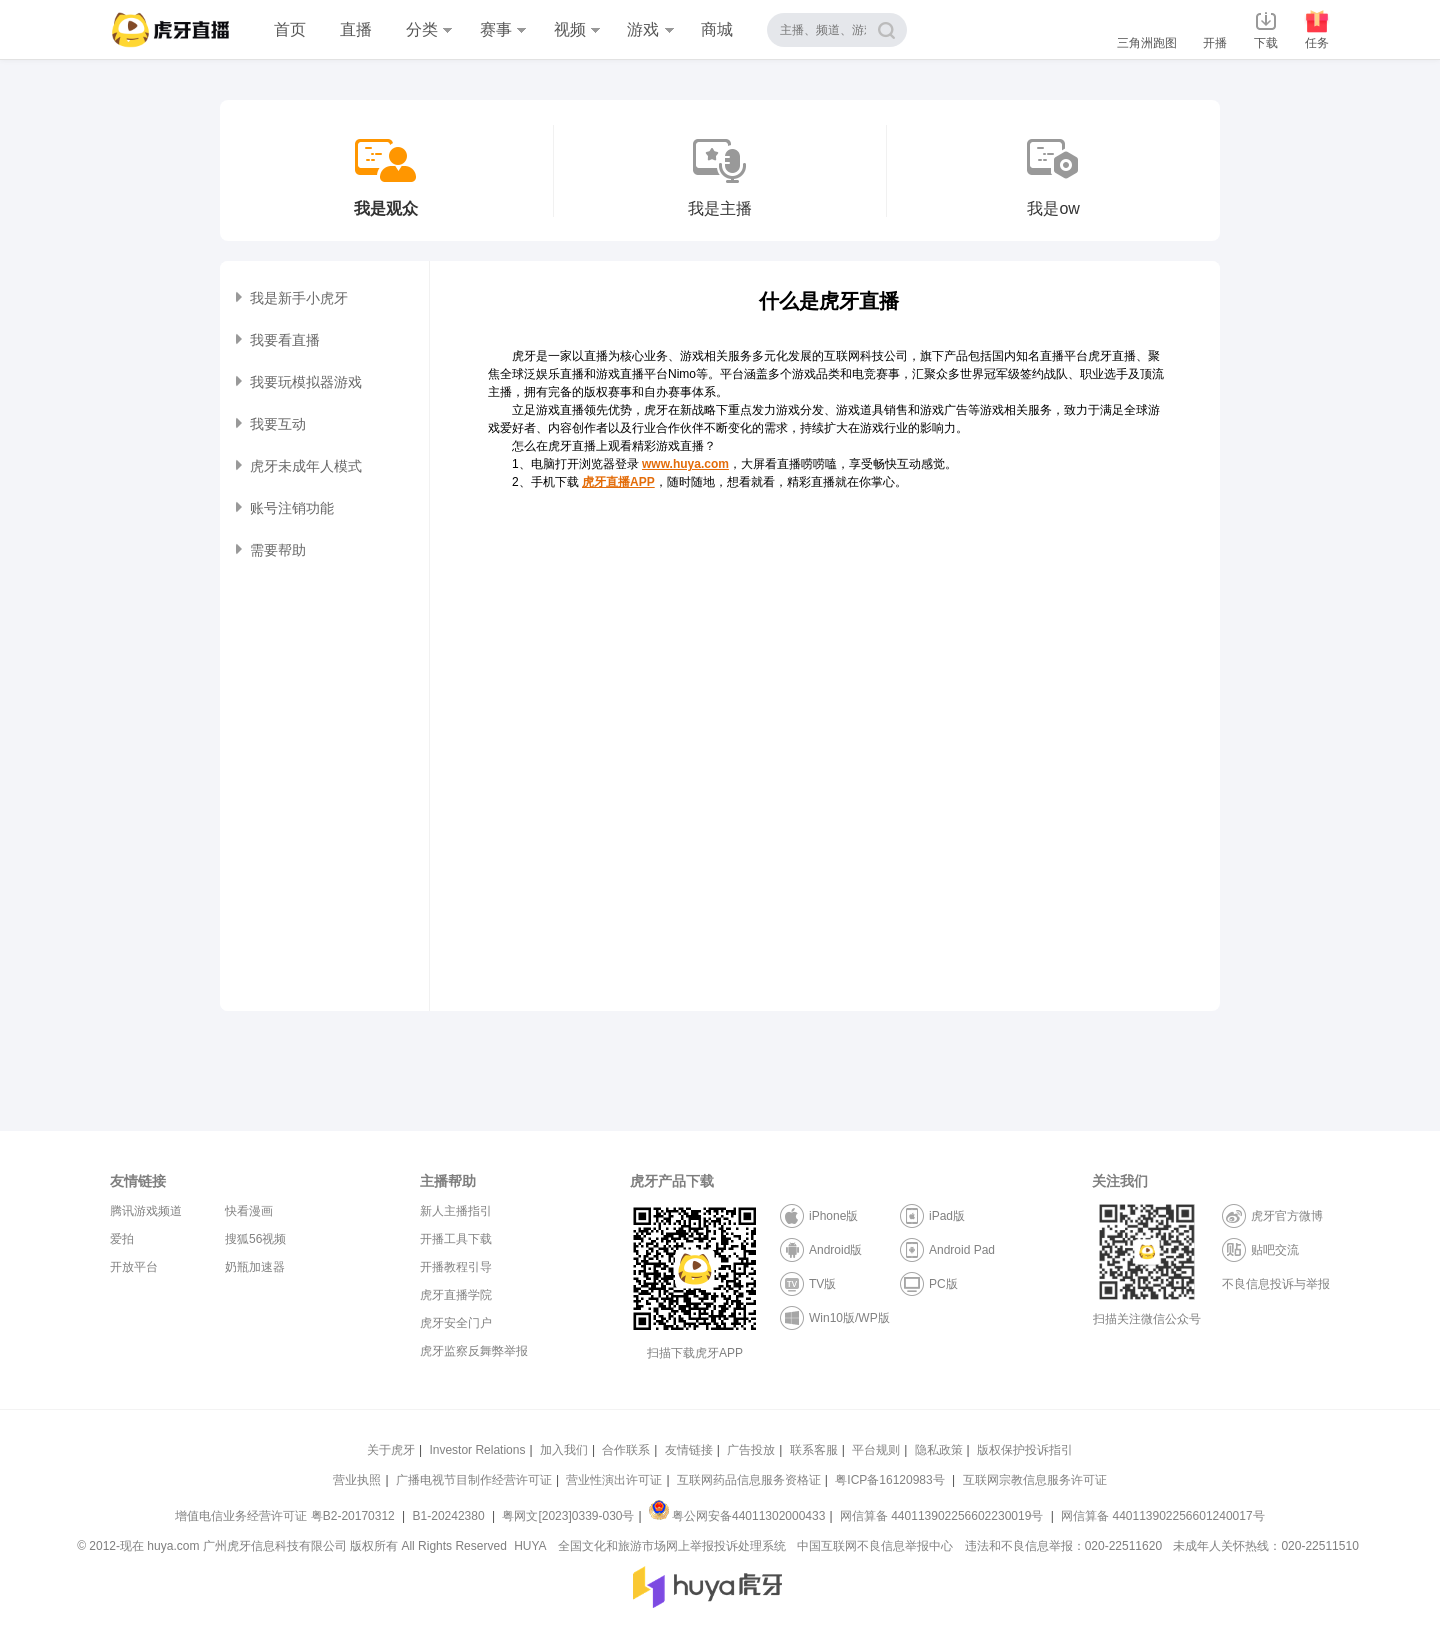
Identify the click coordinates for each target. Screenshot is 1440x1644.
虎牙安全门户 (456, 1323)
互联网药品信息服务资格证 (749, 1480)
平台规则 (876, 1450)
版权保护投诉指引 (1025, 1450)
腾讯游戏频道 (146, 1211)
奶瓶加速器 (255, 1267)
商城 (717, 29)
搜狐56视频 (255, 1239)
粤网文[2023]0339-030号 (568, 1516)
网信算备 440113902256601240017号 (1162, 1516)
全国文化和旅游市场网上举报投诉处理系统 (672, 1546)
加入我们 (564, 1450)
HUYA (530, 1546)
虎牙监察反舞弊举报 (474, 1351)
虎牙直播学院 (456, 1295)
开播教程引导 (456, 1267)
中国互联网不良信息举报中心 (875, 1546)
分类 (429, 29)
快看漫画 (249, 1211)
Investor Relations (477, 1450)
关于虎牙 (391, 1450)
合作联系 (626, 1450)
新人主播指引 (456, 1211)
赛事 (503, 29)
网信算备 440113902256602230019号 (942, 1516)
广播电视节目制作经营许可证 (474, 1480)
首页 (290, 29)
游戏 (650, 29)
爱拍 (122, 1239)
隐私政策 (939, 1450)
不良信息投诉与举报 (1276, 1284)
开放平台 (134, 1267)
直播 (356, 29)
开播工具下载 (456, 1239)
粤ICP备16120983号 (889, 1480)
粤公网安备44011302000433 (737, 1516)
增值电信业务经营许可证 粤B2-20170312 (286, 1516)
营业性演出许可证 (614, 1480)
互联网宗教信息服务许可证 (1035, 1480)
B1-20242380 (450, 1516)
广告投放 (751, 1450)
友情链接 (689, 1450)
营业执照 (357, 1480)
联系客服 (814, 1450)
